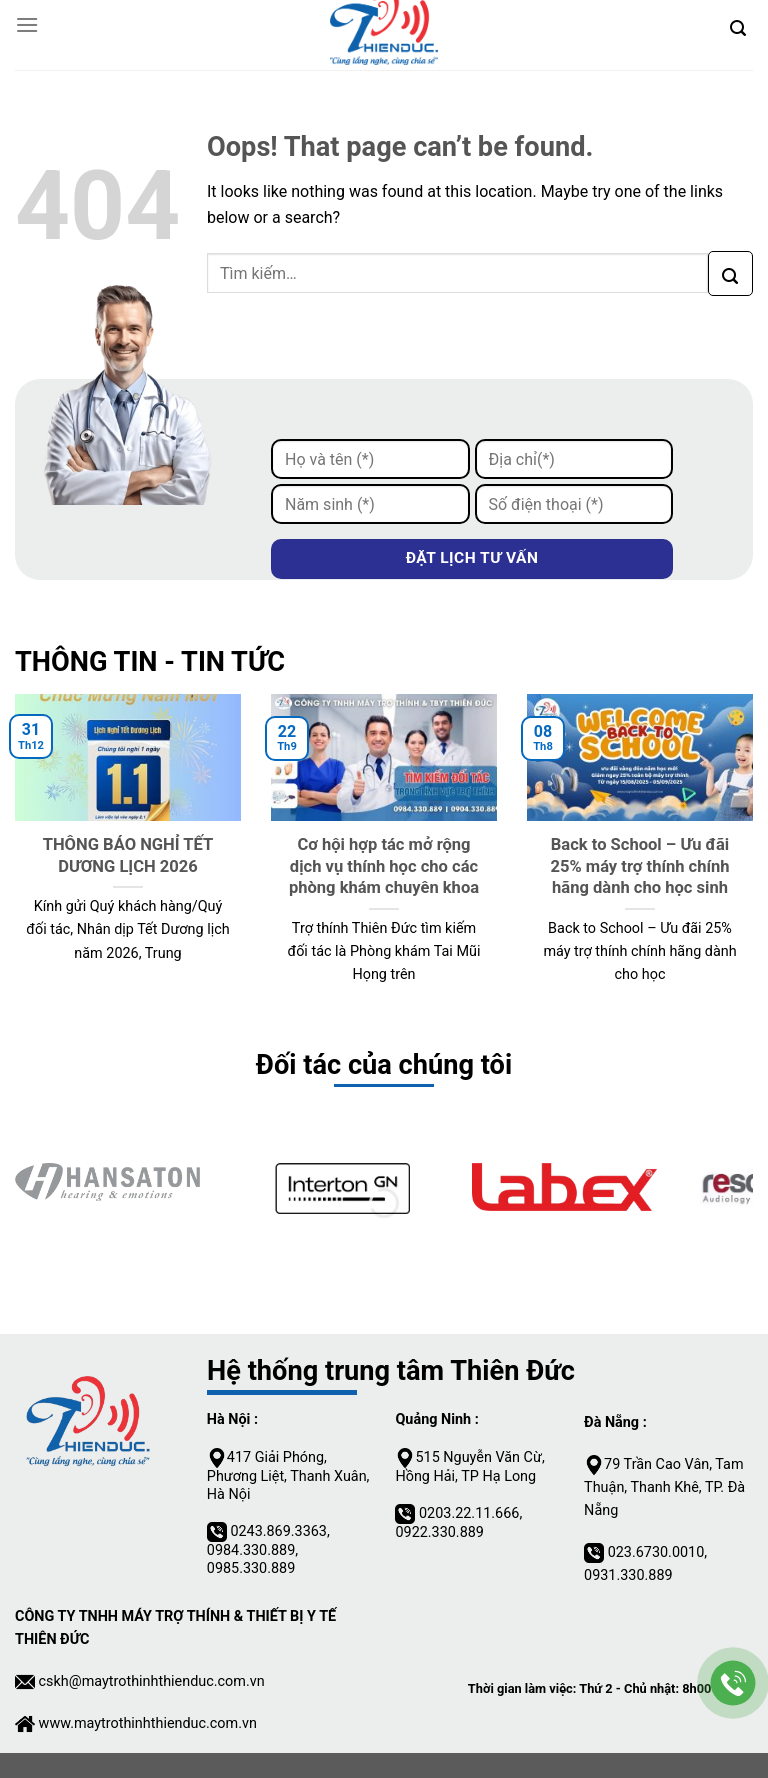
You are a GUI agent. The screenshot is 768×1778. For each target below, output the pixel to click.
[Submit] (730, 273)
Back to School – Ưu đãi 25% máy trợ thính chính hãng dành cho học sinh (639, 866)
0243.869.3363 (278, 1531)
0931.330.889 (628, 1575)
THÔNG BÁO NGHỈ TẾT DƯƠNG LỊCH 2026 (128, 855)
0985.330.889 (251, 1568)
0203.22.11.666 (469, 1513)
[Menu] (27, 24)
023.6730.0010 (656, 1552)
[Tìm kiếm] (738, 25)
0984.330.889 (251, 1550)
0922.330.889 (439, 1532)
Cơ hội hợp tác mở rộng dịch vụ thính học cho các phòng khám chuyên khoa (384, 866)
